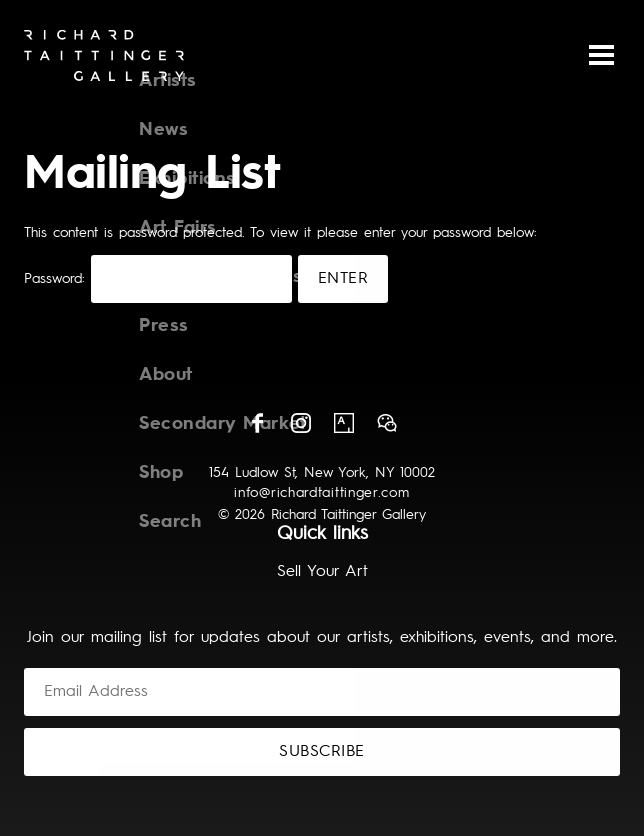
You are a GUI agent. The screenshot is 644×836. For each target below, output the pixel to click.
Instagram (301, 423)
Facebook (258, 423)
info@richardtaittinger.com (321, 493)
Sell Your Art (322, 572)
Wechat (387, 423)
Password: (158, 279)
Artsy (344, 423)
